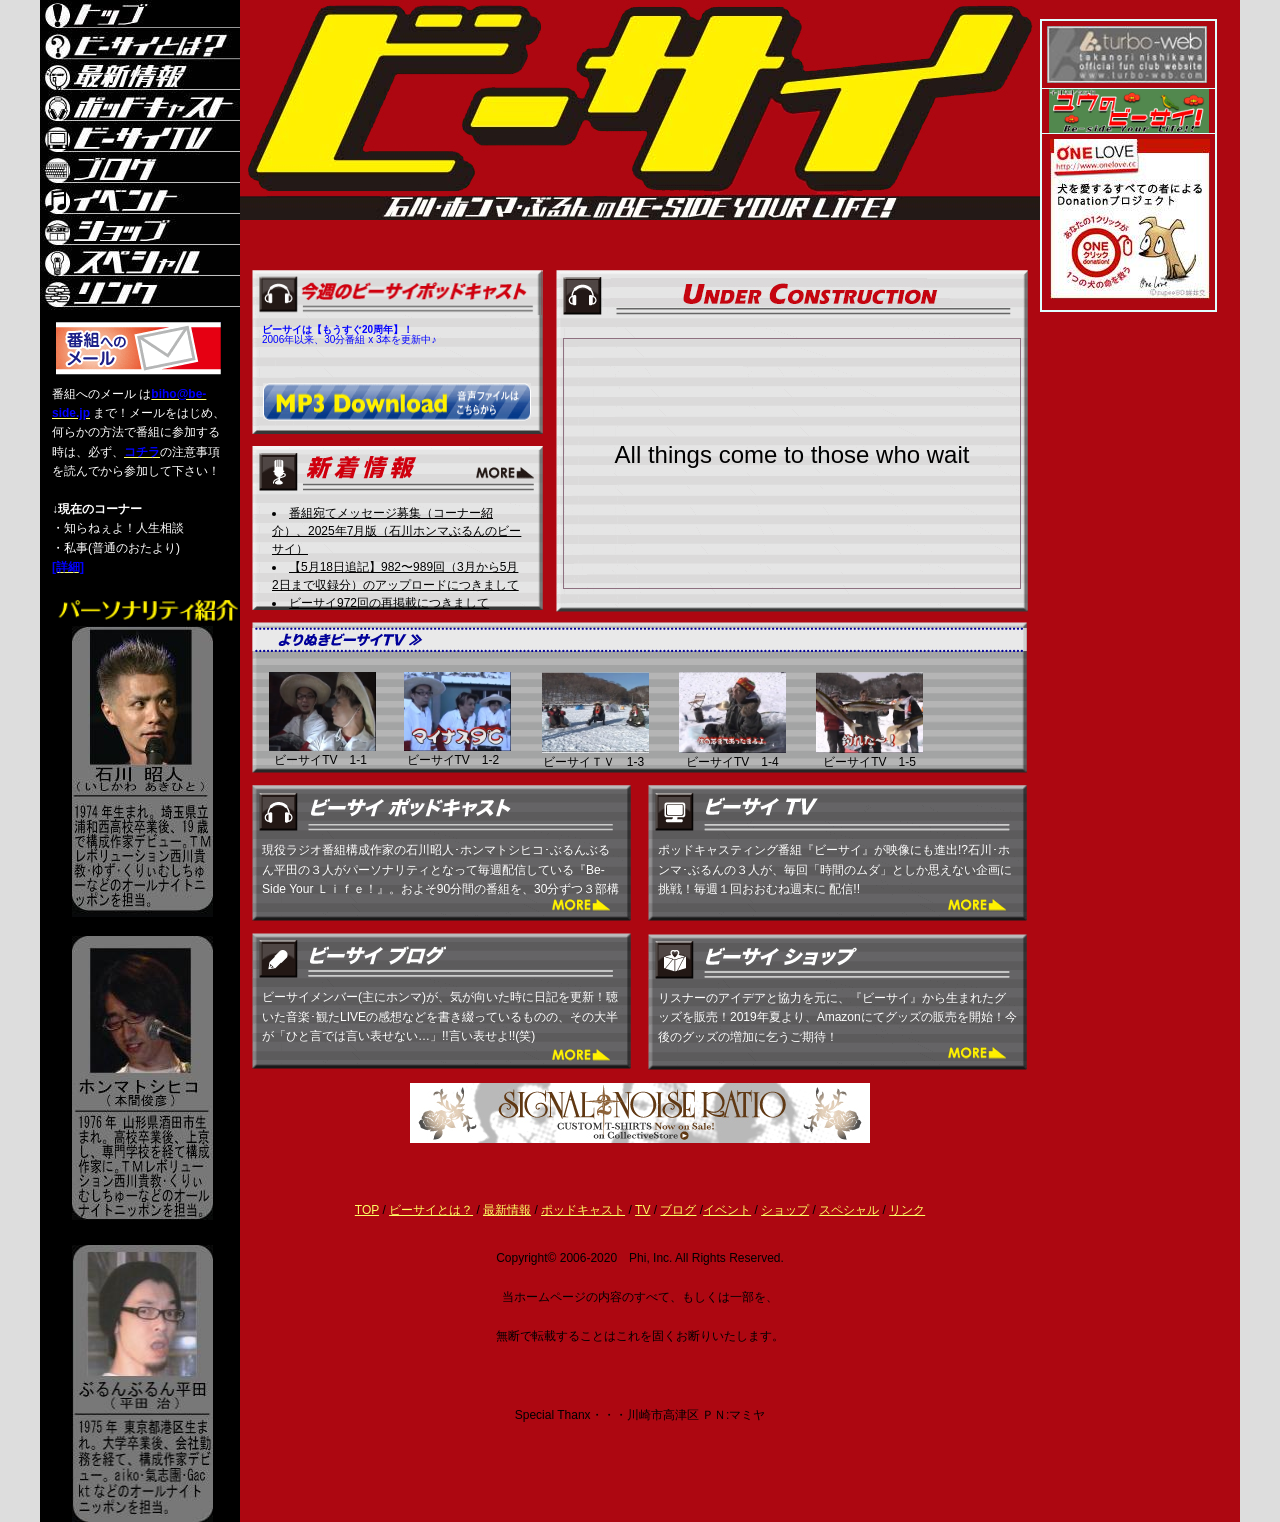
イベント (727, 1210)
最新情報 (507, 1210)
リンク (907, 1210)
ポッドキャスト (583, 1210)
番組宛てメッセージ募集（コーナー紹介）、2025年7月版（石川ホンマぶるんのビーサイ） (396, 531)
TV (642, 1210)
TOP (367, 1210)
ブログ (678, 1210)
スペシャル (849, 1210)
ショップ (785, 1210)
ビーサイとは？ (431, 1210)
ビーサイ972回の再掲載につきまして (389, 603)
